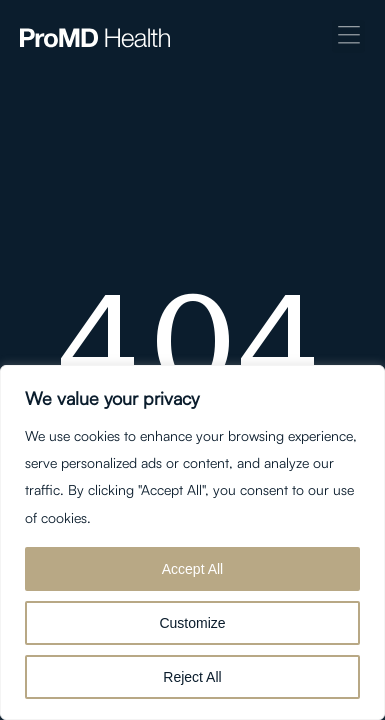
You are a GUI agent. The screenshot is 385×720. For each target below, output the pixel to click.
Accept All (192, 569)
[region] (192, 542)
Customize (192, 623)
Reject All (192, 677)
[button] (348, 36)
